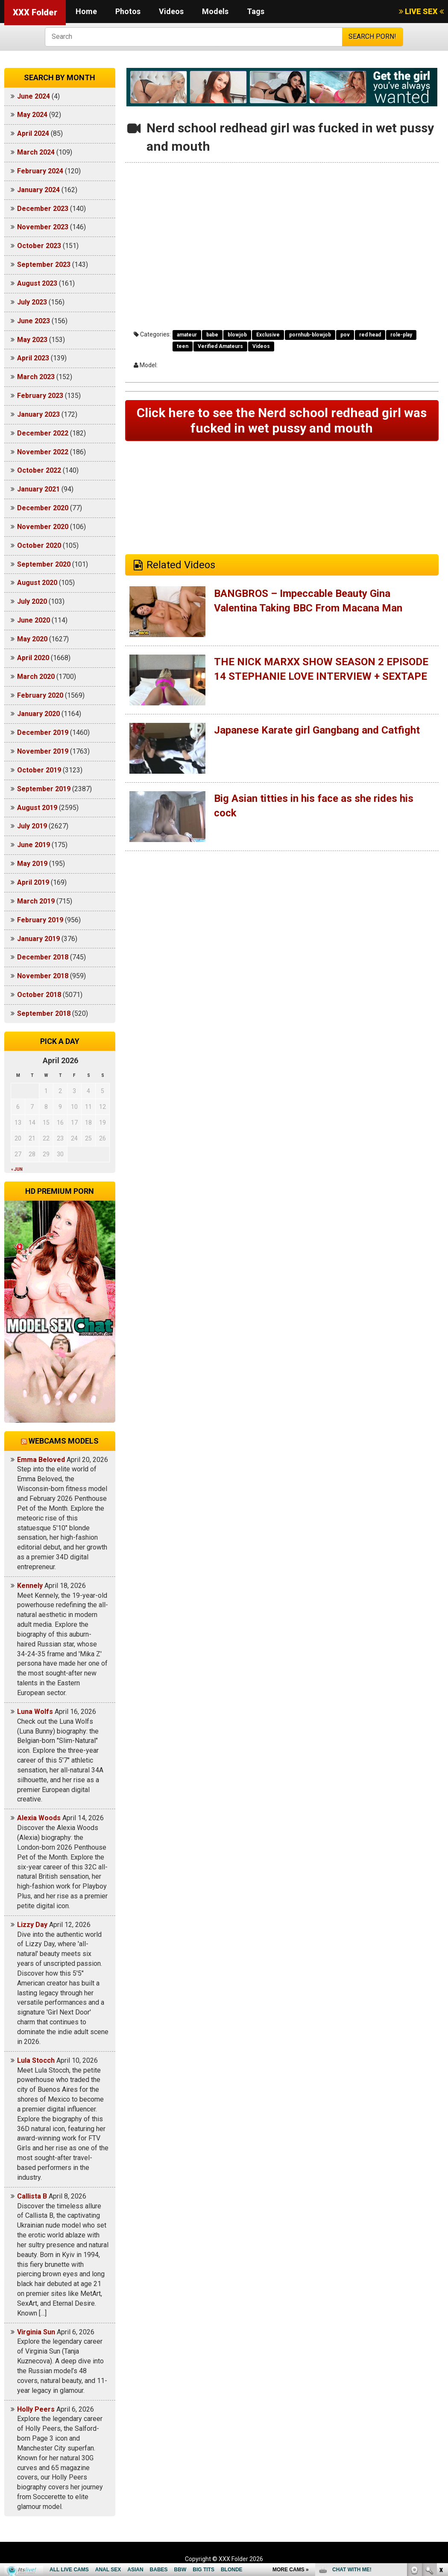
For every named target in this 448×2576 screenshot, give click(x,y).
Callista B (32, 2196)
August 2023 (37, 283)
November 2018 (42, 976)
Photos (128, 11)
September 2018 (43, 1013)
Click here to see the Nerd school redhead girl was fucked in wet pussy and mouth (282, 420)
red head (370, 335)
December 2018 (42, 957)
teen (182, 346)
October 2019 (39, 770)
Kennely (30, 1586)
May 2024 (32, 115)
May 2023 (32, 340)
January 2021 (38, 489)
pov (345, 335)
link (440, 2442)
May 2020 (32, 639)
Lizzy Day (32, 1925)
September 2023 (43, 264)
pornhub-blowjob (310, 335)
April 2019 (33, 882)
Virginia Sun (36, 2332)
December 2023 (42, 209)
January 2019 (38, 939)
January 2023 (38, 414)
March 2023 (36, 377)
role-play (401, 335)
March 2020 (36, 677)
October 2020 (39, 545)
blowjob (237, 335)
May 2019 (32, 864)
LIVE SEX (421, 11)
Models (215, 11)
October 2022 (39, 470)
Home (86, 11)
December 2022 (42, 433)
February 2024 (40, 171)
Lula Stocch (36, 2060)
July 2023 (32, 302)
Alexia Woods (39, 1818)
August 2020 (37, 583)
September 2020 (43, 564)
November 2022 (42, 452)
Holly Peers (36, 2409)
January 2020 (38, 714)
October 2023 (39, 246)
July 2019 (32, 826)
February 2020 (40, 695)
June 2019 (33, 845)
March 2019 (36, 901)
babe (212, 335)
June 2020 (33, 620)
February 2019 (40, 920)
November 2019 (42, 751)
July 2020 (32, 601)
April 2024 (33, 133)
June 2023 (33, 321)
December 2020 (42, 508)
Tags (255, 11)
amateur (187, 335)
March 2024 (36, 152)
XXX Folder (35, 12)
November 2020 (42, 527)
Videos (171, 11)
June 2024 (33, 96)
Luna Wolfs (35, 1712)
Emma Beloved (41, 1460)
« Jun (17, 1169)
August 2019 (37, 808)
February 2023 (40, 396)
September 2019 (43, 789)
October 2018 (39, 995)
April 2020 (33, 658)
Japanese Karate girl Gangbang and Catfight (317, 730)
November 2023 (42, 227)
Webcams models (64, 1440)
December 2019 (42, 732)
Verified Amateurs (220, 346)
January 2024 (38, 190)
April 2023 (33, 358)
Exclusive (268, 335)
